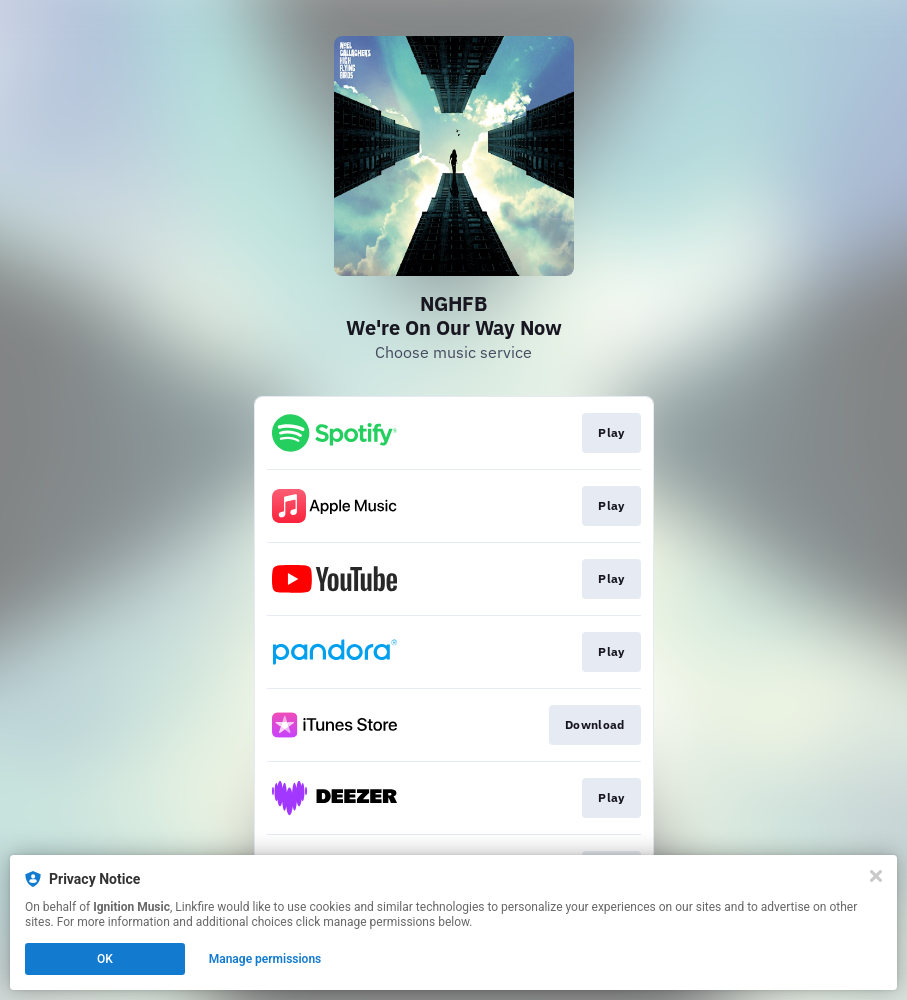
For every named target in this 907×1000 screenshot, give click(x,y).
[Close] (876, 876)
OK (105, 959)
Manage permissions (265, 959)
